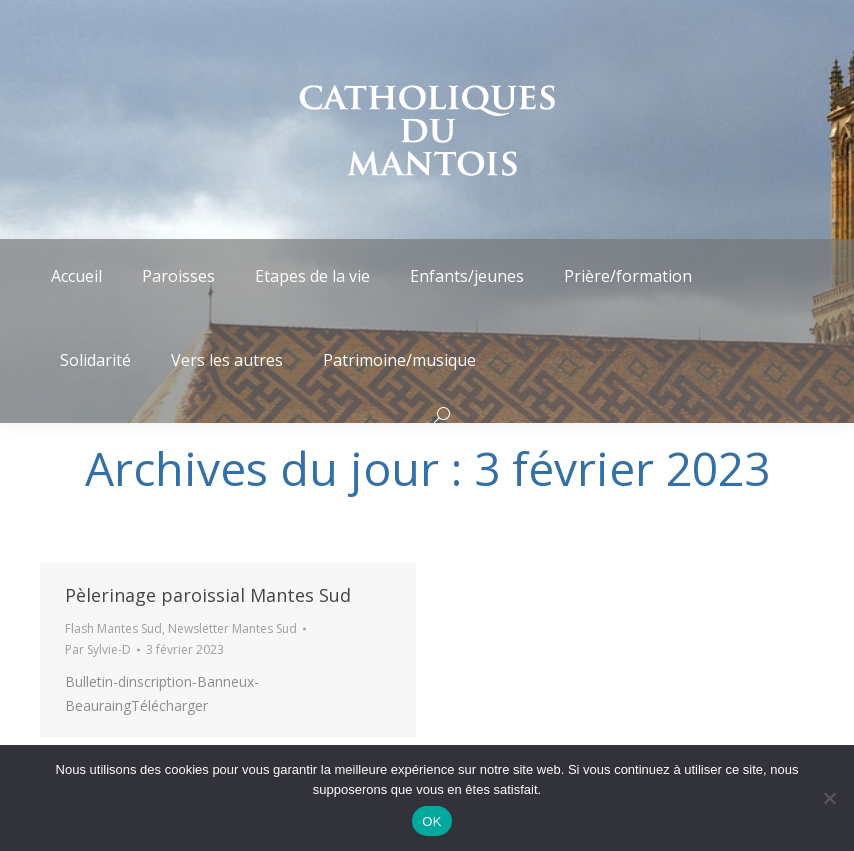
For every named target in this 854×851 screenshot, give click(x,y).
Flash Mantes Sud (113, 628)
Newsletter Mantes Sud (232, 628)
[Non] (829, 798)
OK (431, 821)
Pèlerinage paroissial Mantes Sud (208, 595)
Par (98, 649)
